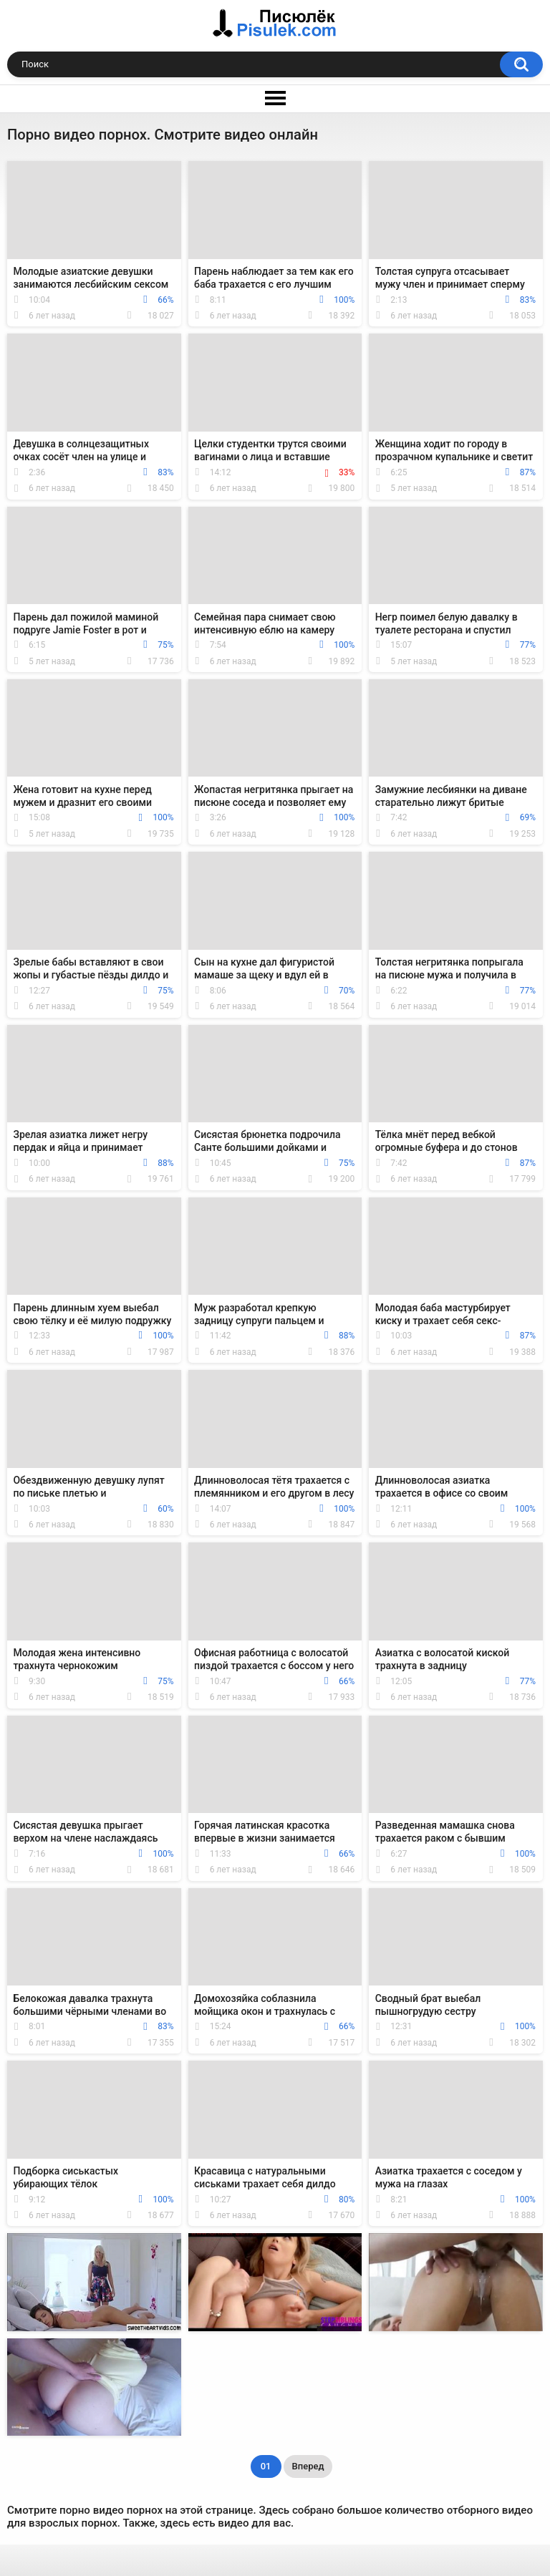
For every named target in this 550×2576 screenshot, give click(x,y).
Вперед (308, 2466)
